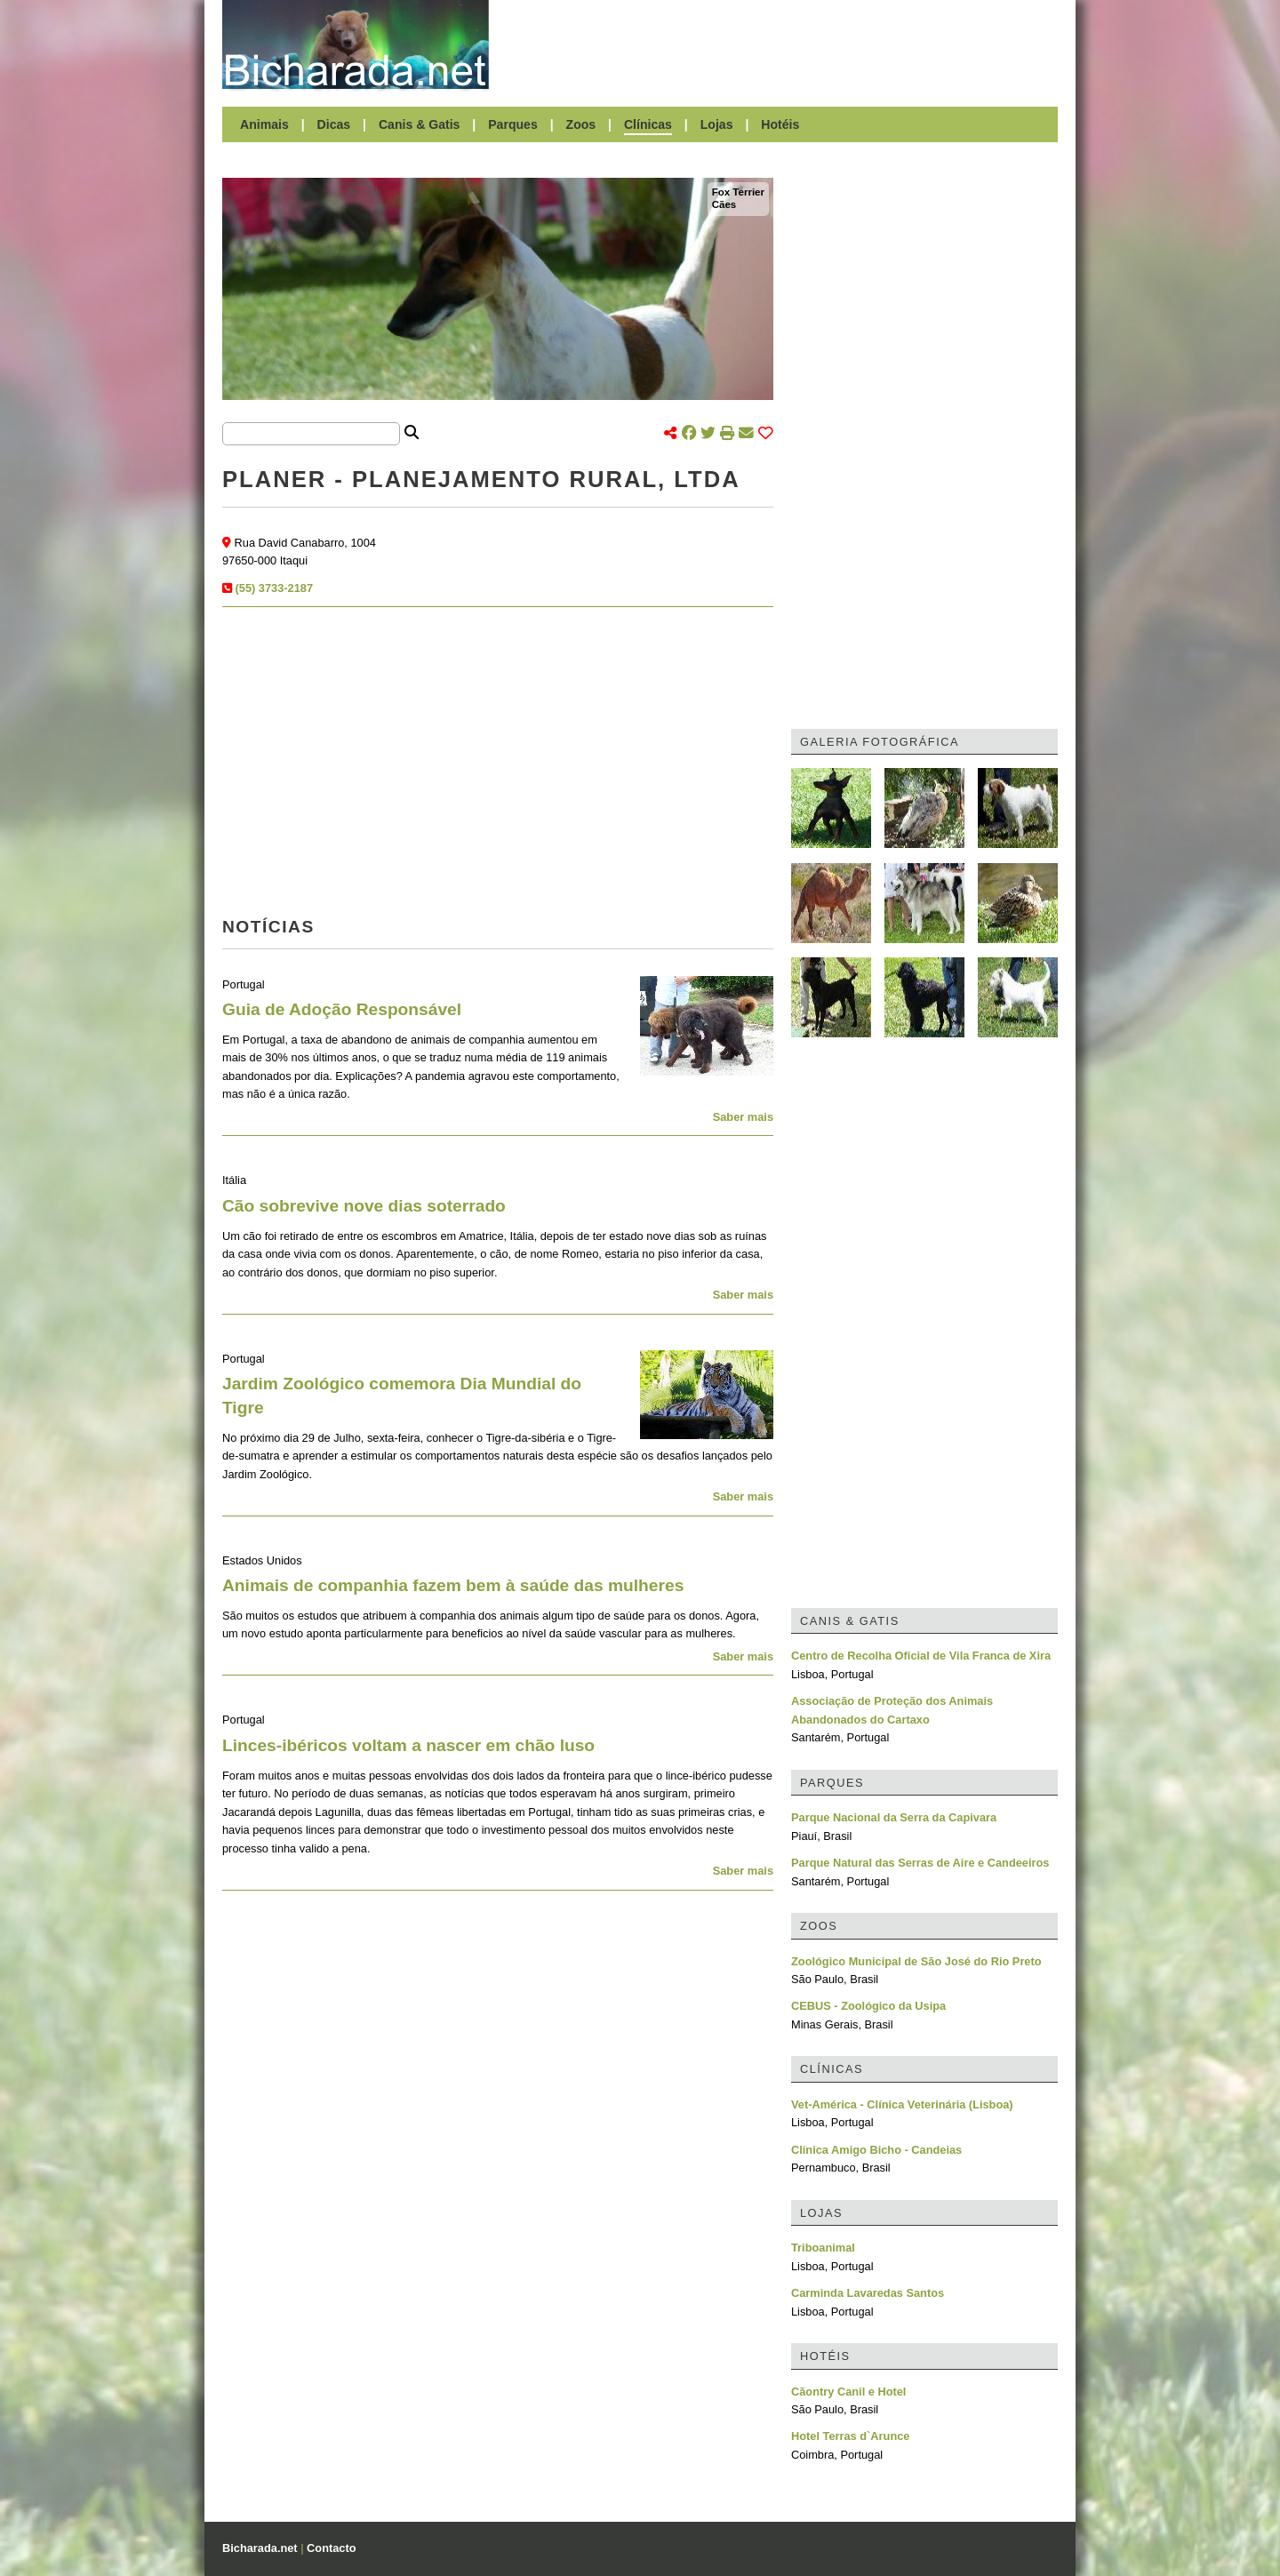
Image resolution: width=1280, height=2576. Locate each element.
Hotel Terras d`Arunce (850, 2436)
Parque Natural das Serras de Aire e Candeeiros (920, 1862)
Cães (724, 204)
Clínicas (648, 124)
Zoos (581, 124)
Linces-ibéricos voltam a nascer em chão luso (408, 1745)
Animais (264, 124)
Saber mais (743, 1117)
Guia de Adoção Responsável (341, 1009)
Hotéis (780, 124)
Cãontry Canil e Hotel (848, 2391)
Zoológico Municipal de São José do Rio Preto (916, 1961)
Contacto (331, 2548)
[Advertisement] (782, 44)
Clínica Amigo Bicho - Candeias (876, 2149)
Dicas (334, 124)
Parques (513, 124)
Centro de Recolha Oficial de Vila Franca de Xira (921, 1655)
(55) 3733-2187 (275, 588)
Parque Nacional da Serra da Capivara (893, 1817)
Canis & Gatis (419, 124)
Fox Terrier (738, 192)
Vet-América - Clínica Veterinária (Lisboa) (902, 2104)
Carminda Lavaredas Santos (867, 2293)
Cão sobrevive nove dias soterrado (364, 1205)
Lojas (716, 124)
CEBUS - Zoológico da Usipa (868, 2005)
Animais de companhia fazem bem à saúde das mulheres (453, 1585)
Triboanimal (823, 2247)
